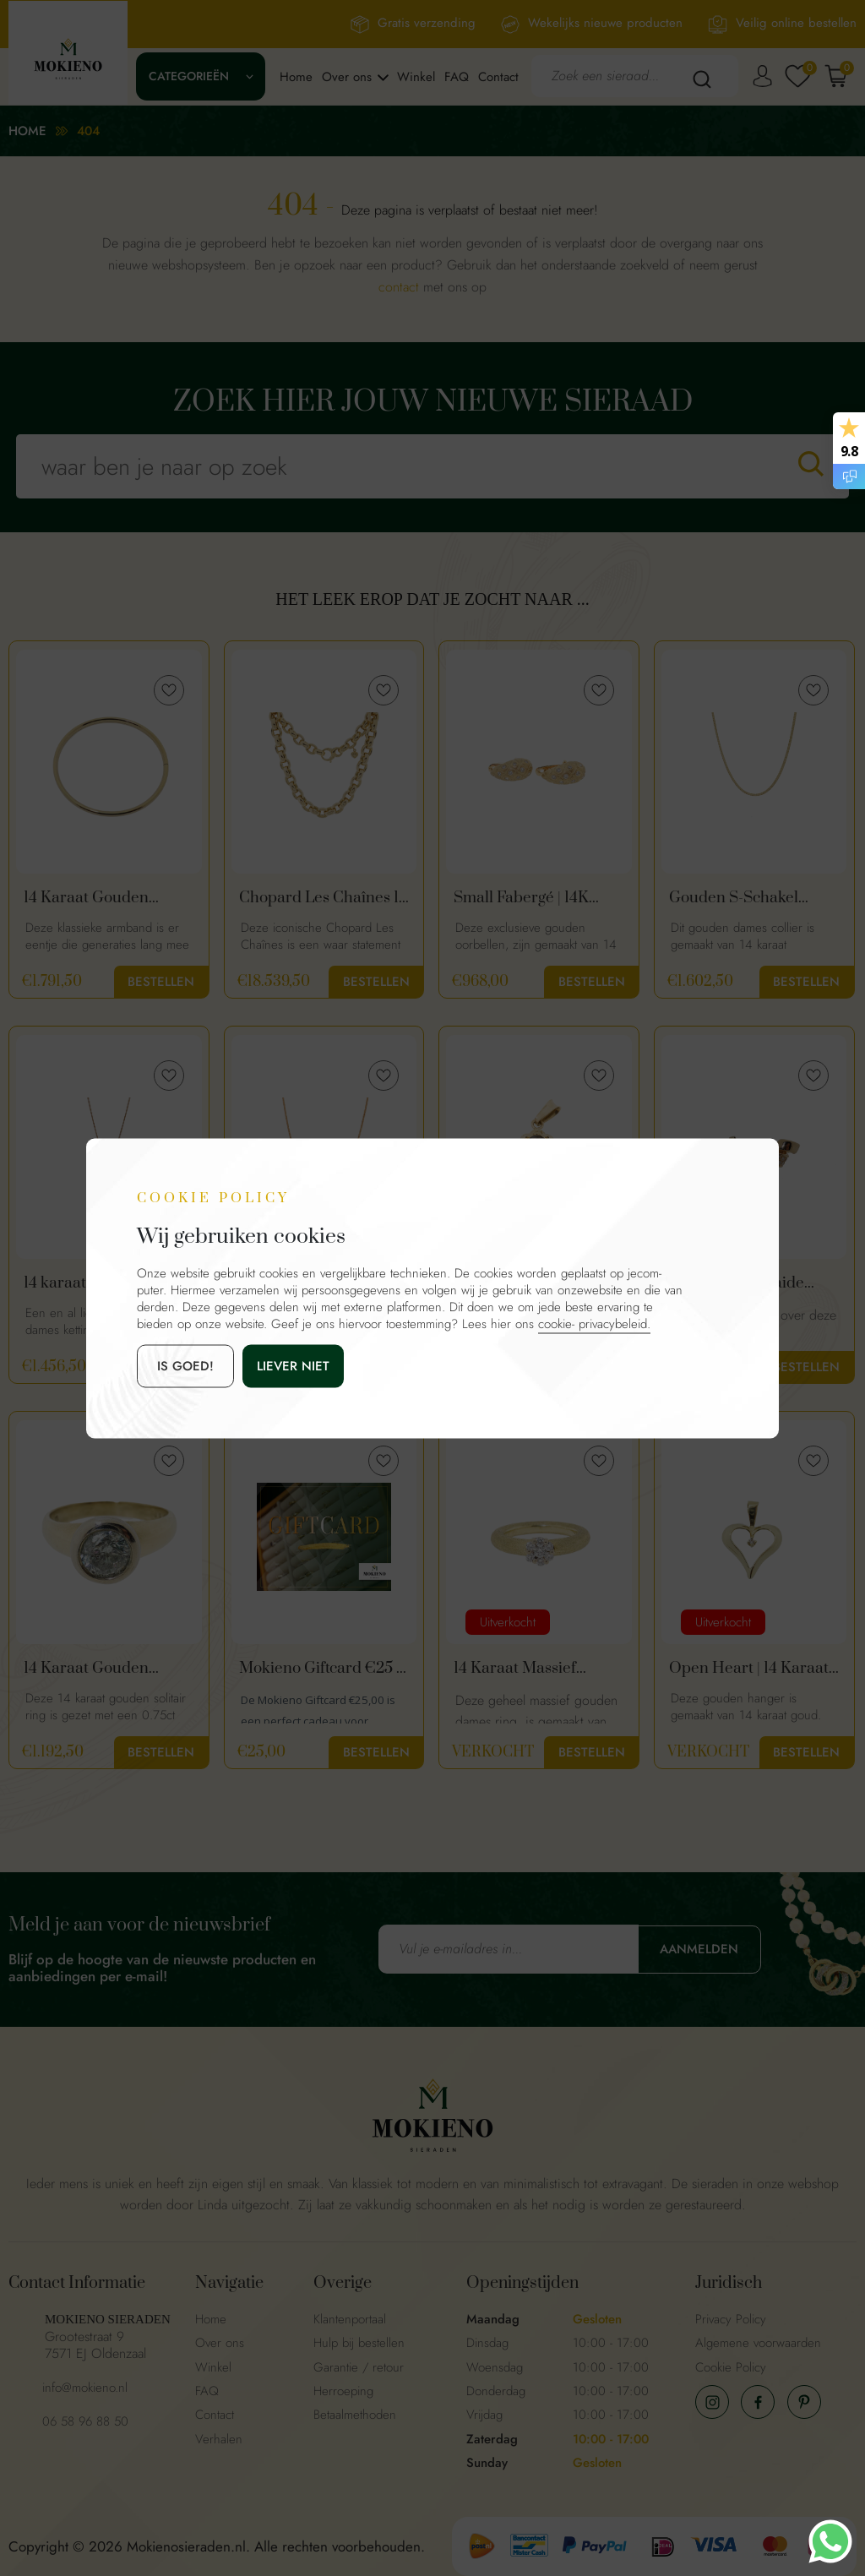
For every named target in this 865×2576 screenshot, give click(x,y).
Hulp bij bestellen (359, 2343)
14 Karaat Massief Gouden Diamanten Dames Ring (523, 1668)
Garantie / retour (358, 2367)
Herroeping (343, 2391)
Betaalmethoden (354, 2414)
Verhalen (218, 2439)
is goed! (185, 1365)
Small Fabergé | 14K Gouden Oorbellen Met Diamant (535, 898)
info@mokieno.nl (85, 2387)
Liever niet (293, 1365)
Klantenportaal (349, 2319)
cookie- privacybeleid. (594, 1323)
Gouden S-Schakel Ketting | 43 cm (733, 898)
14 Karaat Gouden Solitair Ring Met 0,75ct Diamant (105, 1668)
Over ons (347, 77)
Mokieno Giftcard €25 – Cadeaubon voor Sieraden (322, 1668)
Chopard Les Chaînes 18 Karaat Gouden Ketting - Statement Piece (324, 898)
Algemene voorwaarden (758, 2343)
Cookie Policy (730, 2367)
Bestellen (161, 981)
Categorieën (189, 76)
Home (296, 77)
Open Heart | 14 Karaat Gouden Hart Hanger (749, 1668)
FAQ (456, 77)
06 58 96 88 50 (85, 2421)
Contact (498, 77)
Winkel (416, 77)
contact (398, 287)
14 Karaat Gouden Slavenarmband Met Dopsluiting (95, 898)
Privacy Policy (730, 2319)
